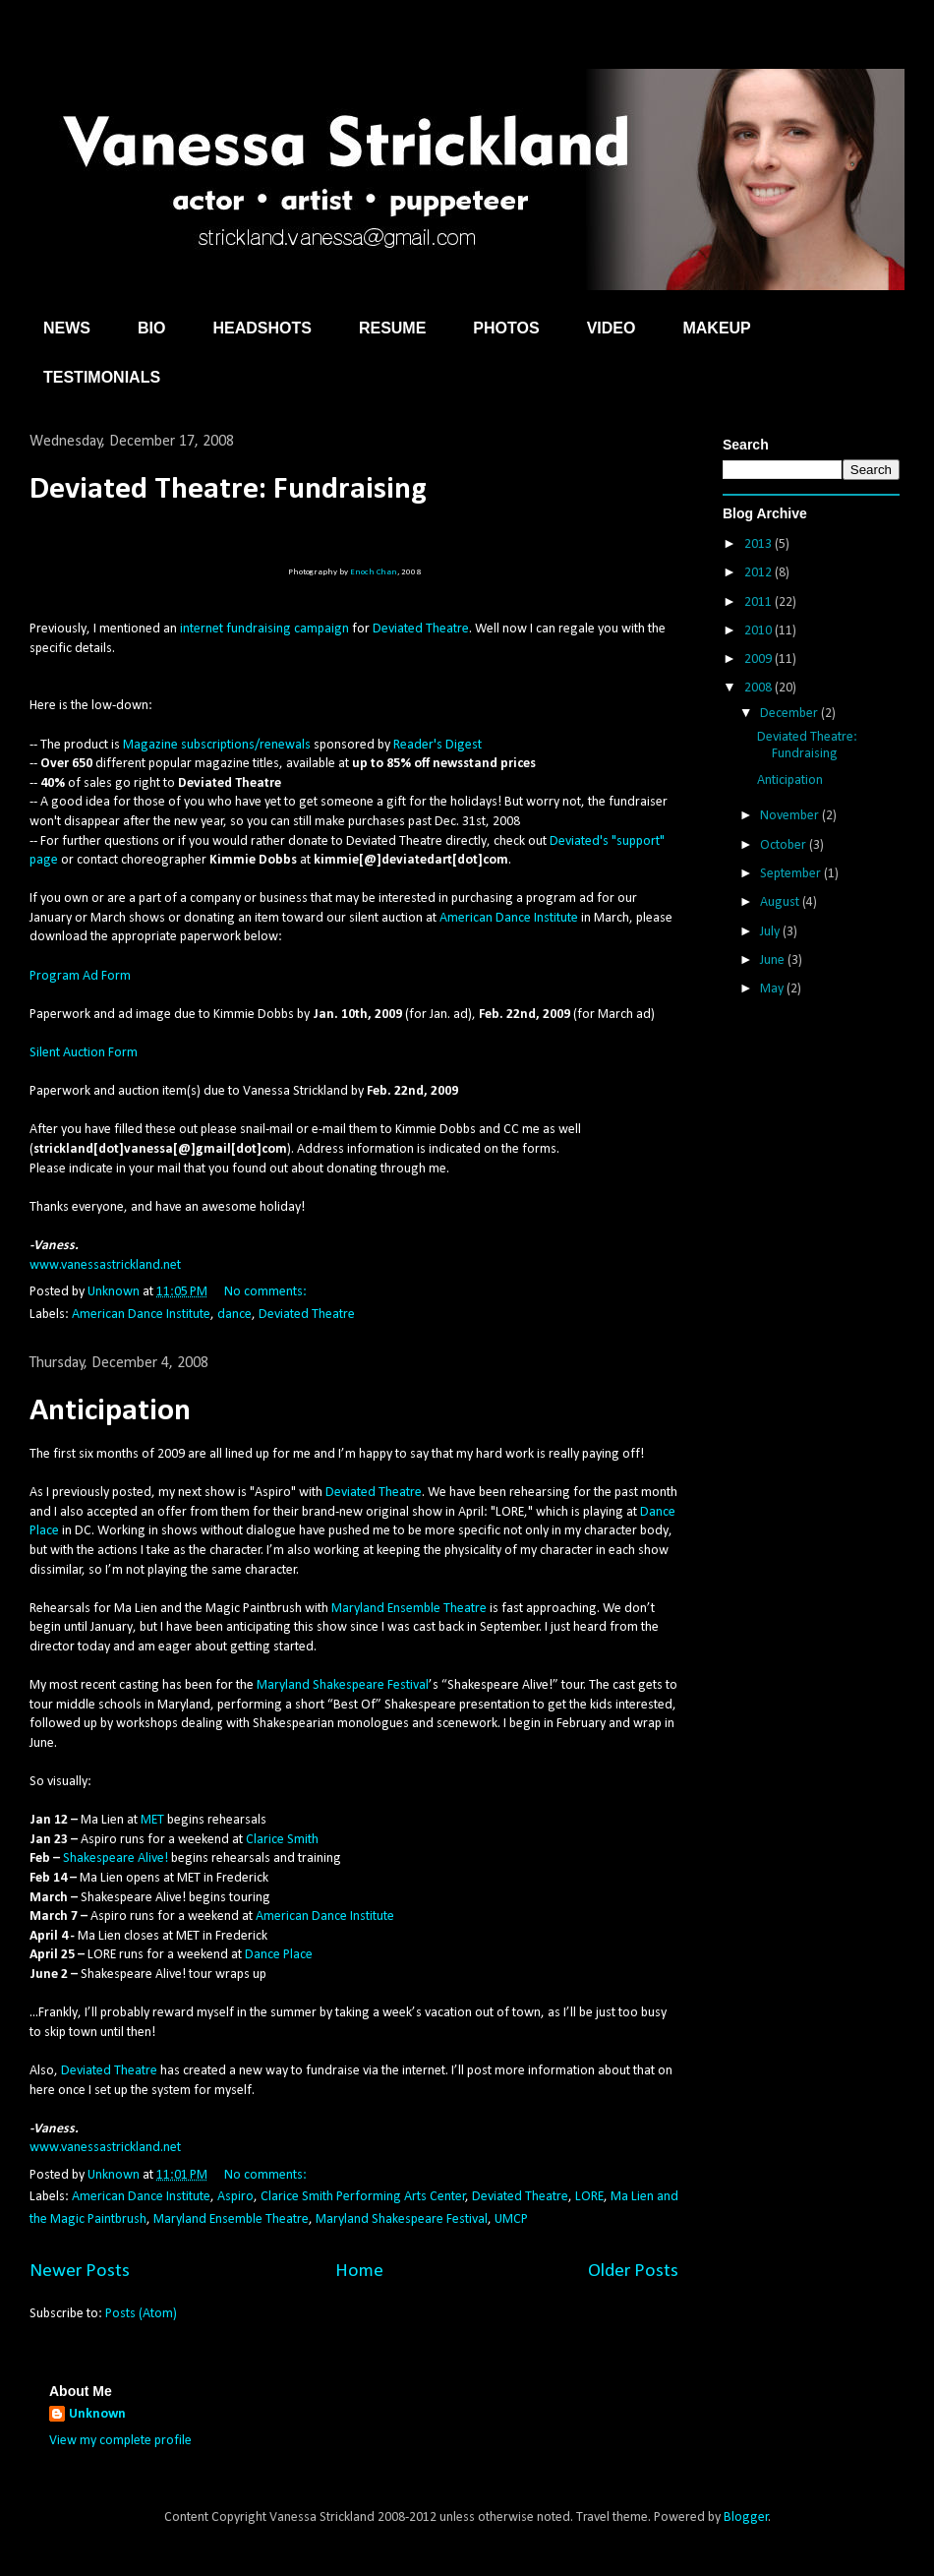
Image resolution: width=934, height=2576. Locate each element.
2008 (759, 688)
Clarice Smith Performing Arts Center (363, 2196)
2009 (759, 659)
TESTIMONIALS (101, 377)
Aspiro (235, 2196)
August (781, 902)
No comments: (267, 1292)
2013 (759, 544)
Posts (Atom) (141, 2313)
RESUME (392, 328)
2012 (759, 573)
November (791, 816)
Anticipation (110, 1411)
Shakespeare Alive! (115, 1858)
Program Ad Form (80, 976)
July (771, 932)
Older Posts (633, 2271)
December (790, 713)
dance (234, 1314)
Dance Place (279, 1954)
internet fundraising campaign (264, 629)
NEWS (66, 328)
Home (359, 2271)
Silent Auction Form (83, 1053)
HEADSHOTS (261, 328)
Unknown (97, 2414)
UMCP (511, 2219)
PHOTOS (506, 328)
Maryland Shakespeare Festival (343, 1685)
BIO (151, 328)
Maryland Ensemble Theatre (409, 1608)
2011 (759, 602)
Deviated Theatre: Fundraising (228, 490)
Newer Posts (79, 2271)
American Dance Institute (508, 918)
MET (152, 1820)
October (784, 845)
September (792, 874)
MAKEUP (716, 328)
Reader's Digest (437, 745)
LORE (589, 2196)
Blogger (746, 2517)
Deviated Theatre (421, 629)
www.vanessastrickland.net (105, 1265)
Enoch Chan (373, 572)
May (773, 989)
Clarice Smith (282, 1839)
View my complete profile (120, 2440)
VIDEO (611, 328)
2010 (759, 631)
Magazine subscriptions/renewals (217, 745)
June (774, 960)
